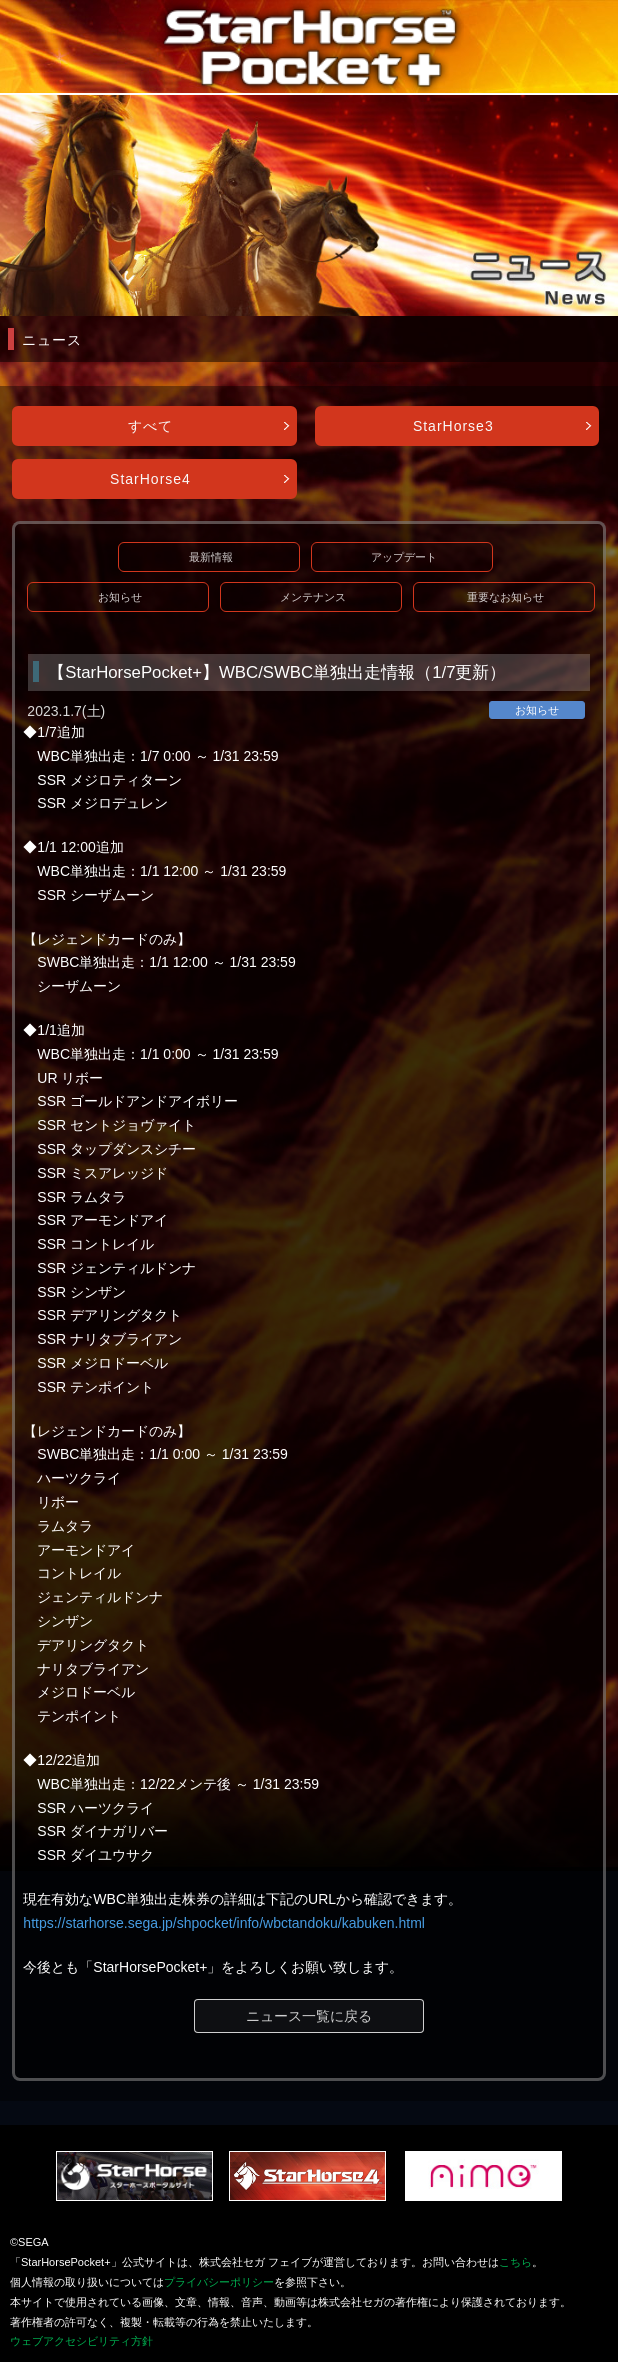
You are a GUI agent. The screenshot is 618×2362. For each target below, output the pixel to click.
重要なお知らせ (505, 597)
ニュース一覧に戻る (309, 2016)
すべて (150, 426)
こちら (515, 2262)
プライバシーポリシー (219, 2282)
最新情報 (211, 557)
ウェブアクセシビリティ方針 (81, 2341)
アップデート (404, 557)
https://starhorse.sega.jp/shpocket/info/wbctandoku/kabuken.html (224, 1923)
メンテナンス (313, 597)
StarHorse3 (453, 426)
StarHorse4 (150, 479)
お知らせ (120, 597)
